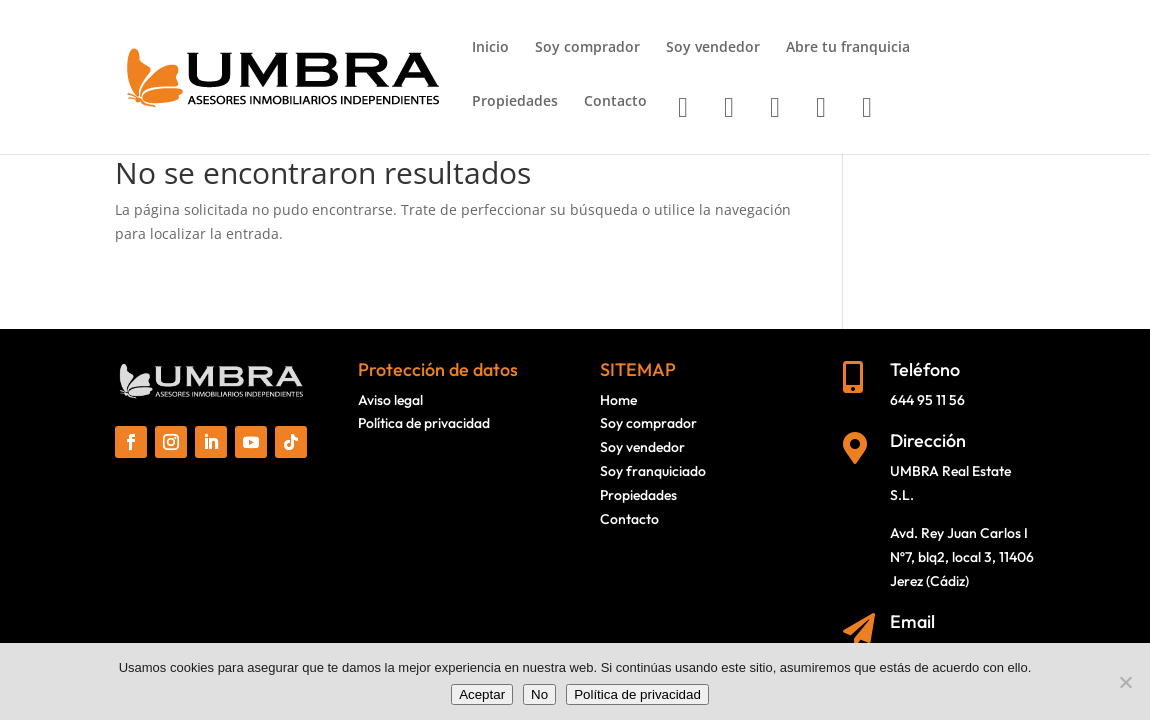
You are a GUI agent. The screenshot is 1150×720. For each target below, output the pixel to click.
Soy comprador (587, 48)
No (539, 694)
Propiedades (515, 102)
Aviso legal (390, 400)
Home (618, 400)
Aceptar (482, 694)
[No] (1125, 682)
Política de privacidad (424, 423)
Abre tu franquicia (848, 48)
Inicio (490, 48)
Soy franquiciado (653, 471)
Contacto (615, 102)
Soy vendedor (713, 48)
